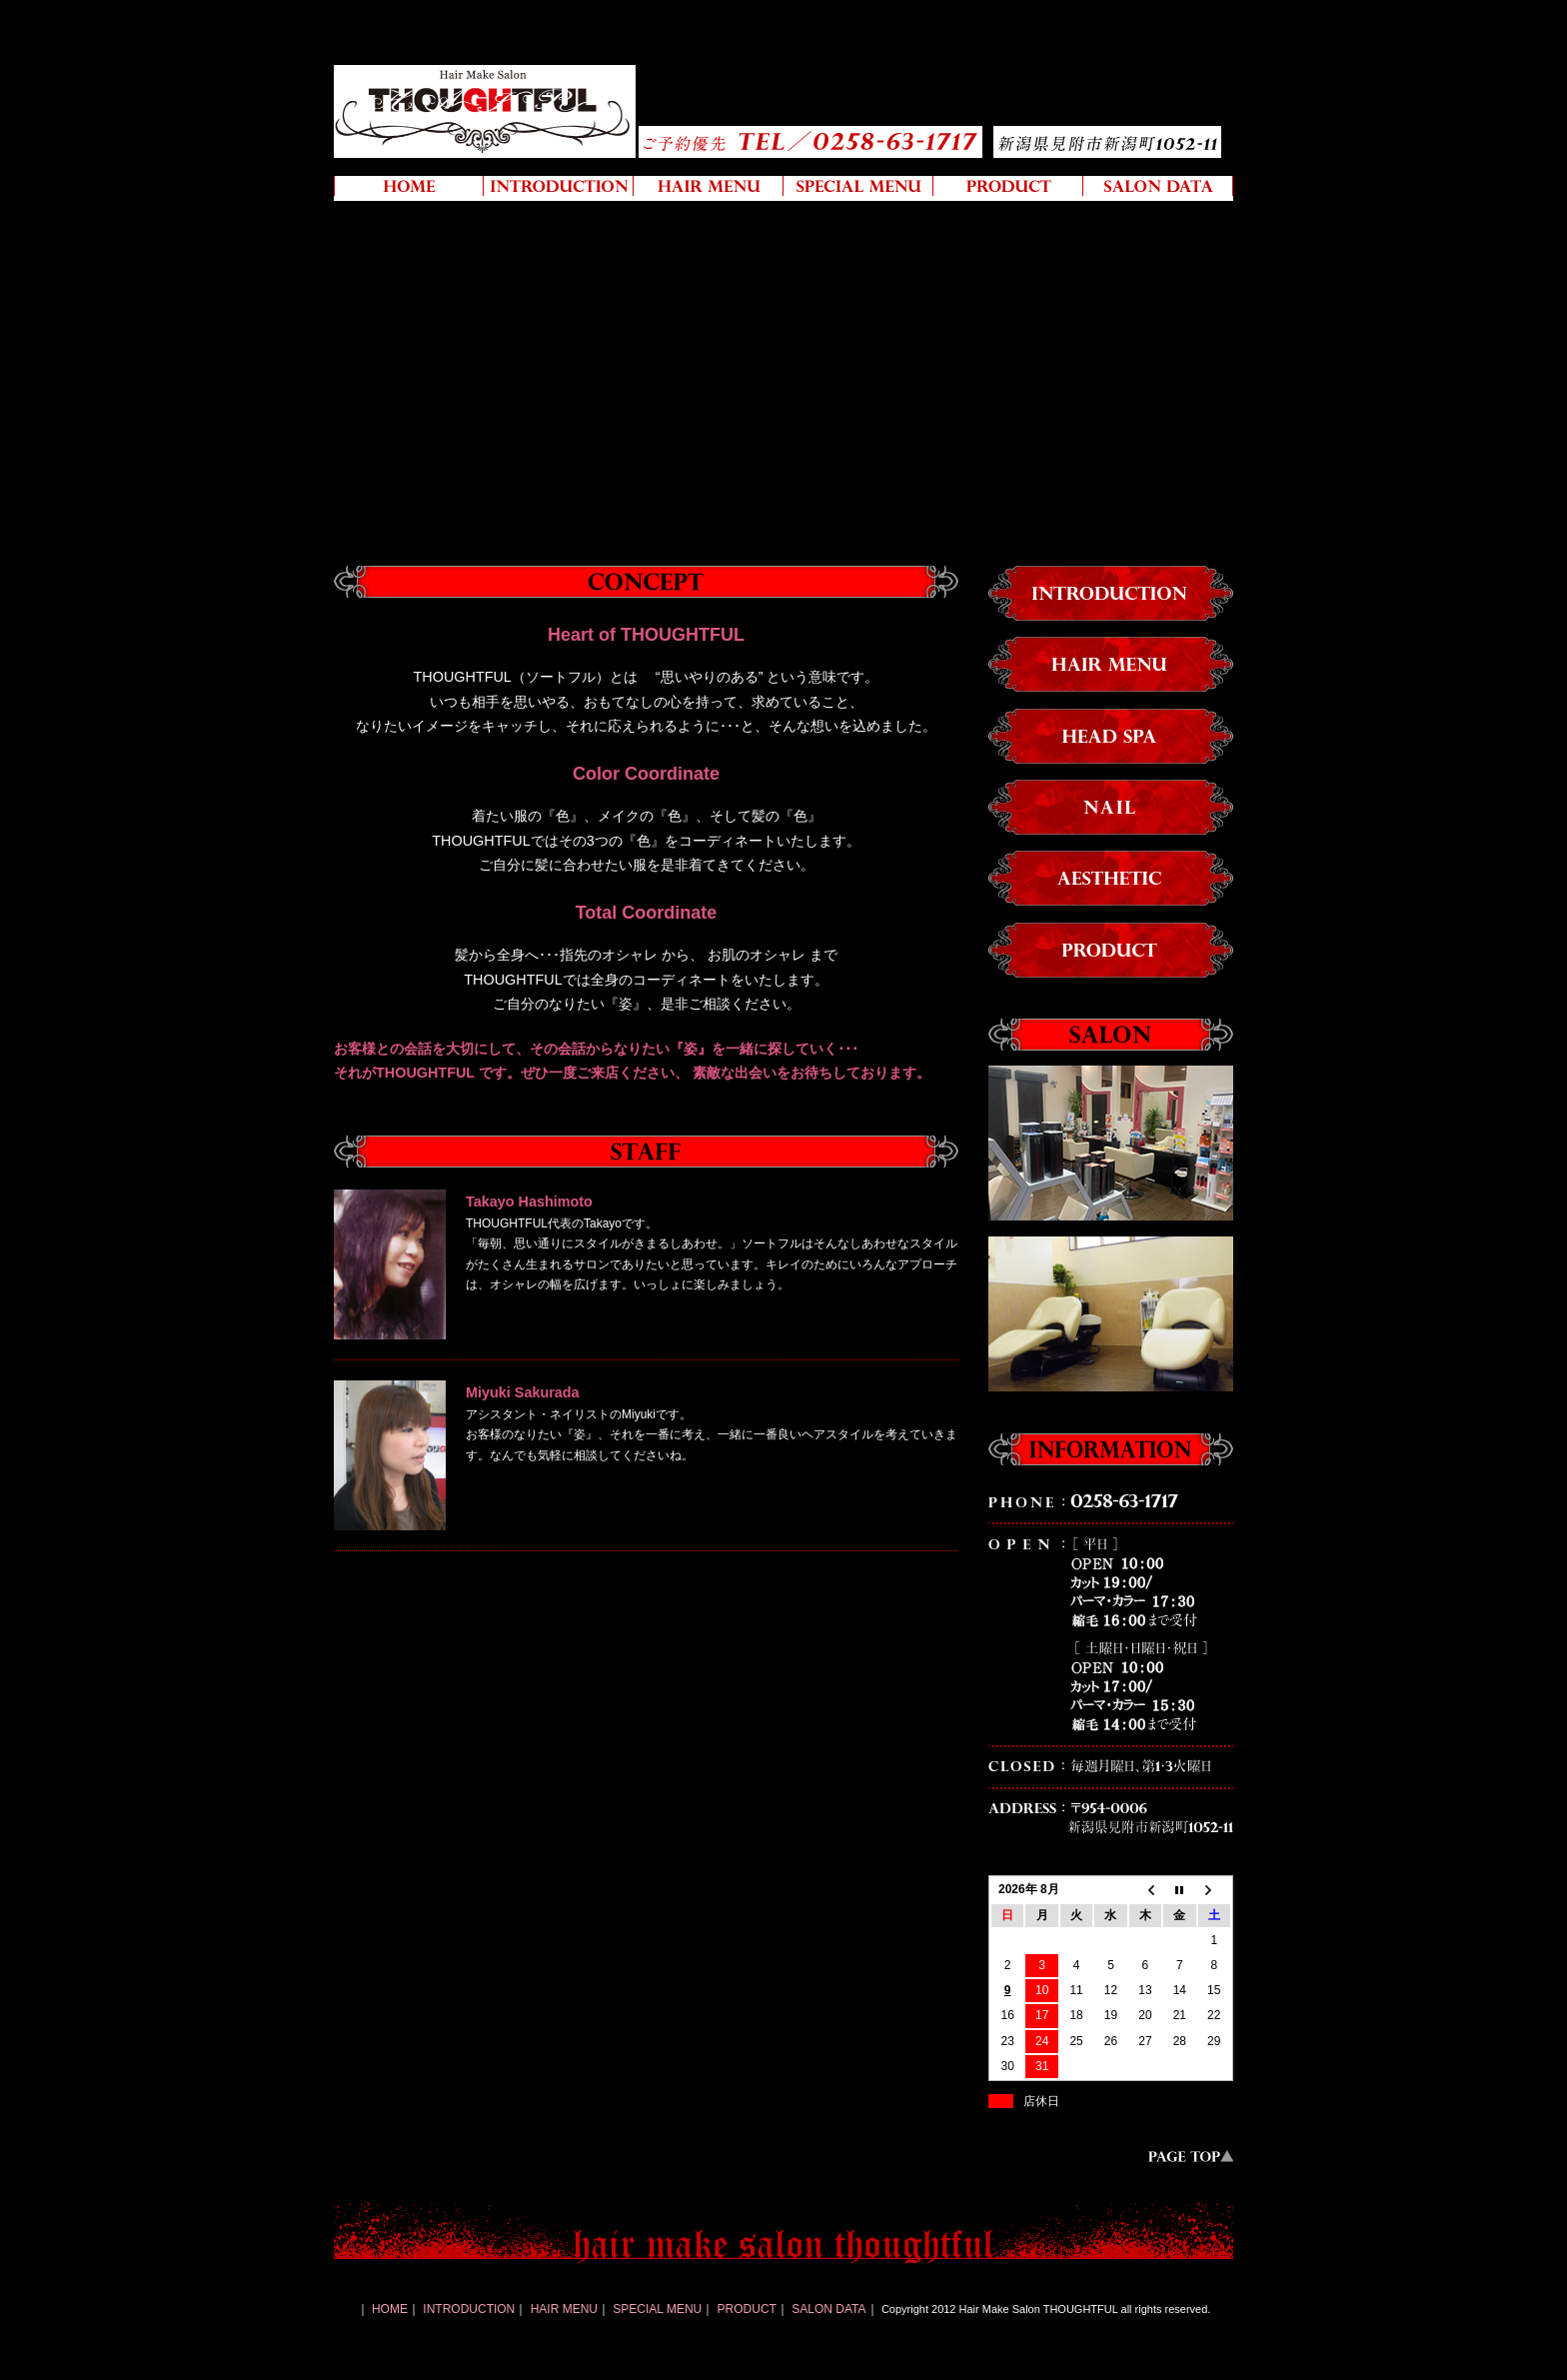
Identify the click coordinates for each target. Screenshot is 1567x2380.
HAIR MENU (564, 2309)
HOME (390, 2309)
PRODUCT (747, 2309)
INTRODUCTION (469, 2309)
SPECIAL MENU (657, 2309)
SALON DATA (828, 2309)
